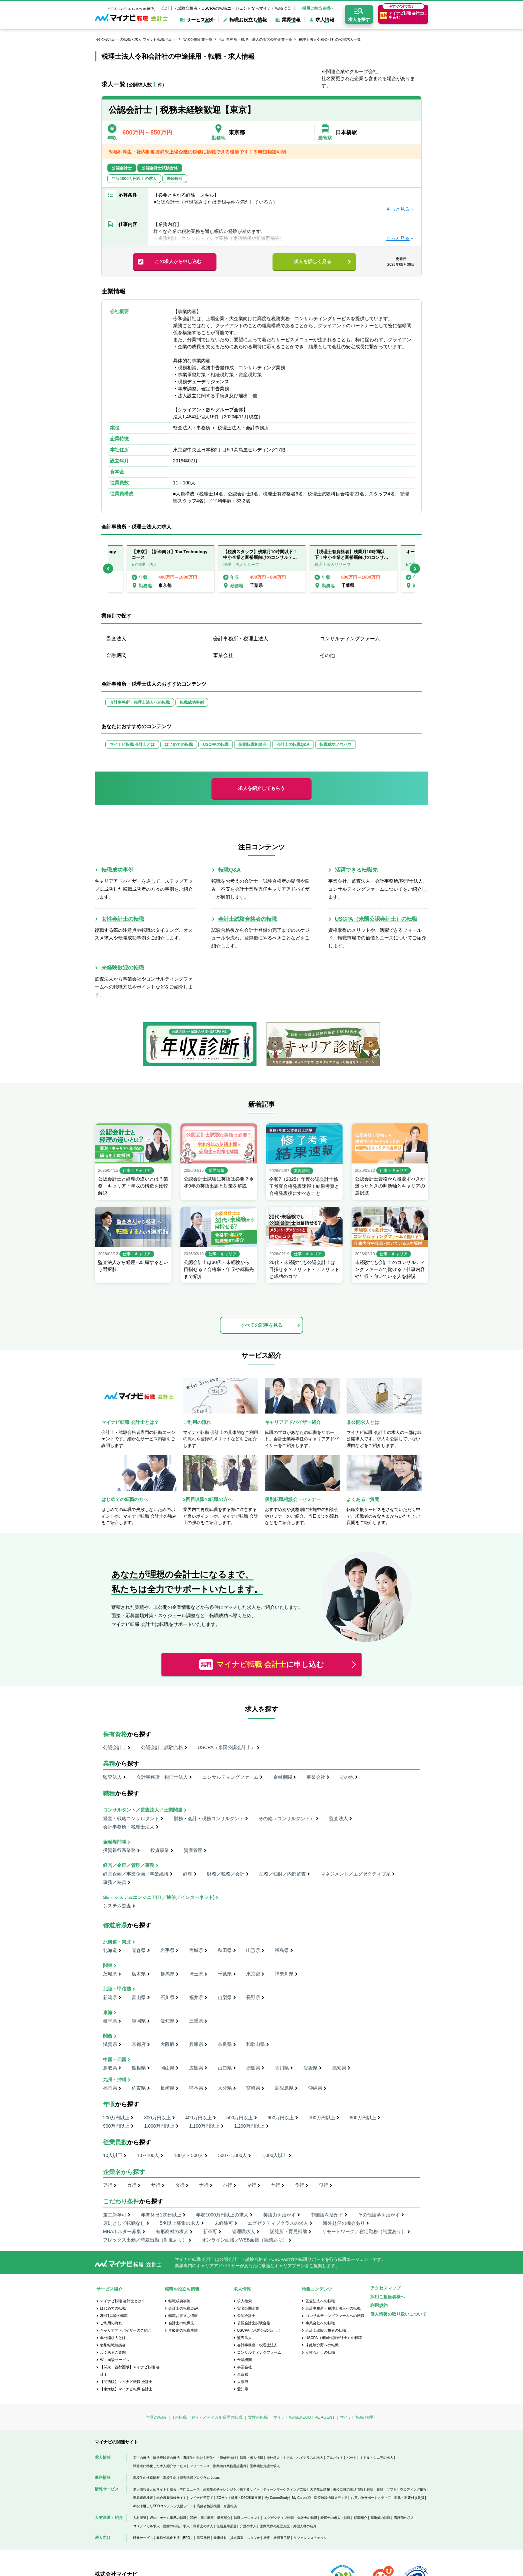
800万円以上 (363, 2117)
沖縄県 (315, 2088)
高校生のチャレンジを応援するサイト (231, 2489)
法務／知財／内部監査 (282, 1874)
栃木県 (139, 1973)
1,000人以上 (274, 2155)
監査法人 (116, 638)
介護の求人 (248, 2526)
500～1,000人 (232, 2155)
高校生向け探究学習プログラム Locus (191, 2478)
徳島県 (253, 2068)
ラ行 (299, 2185)
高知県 (339, 2068)
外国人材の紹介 (305, 2526)
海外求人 (273, 2457)
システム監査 (117, 1905)
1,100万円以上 (204, 2126)
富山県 (139, 1997)
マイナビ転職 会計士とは (132, 744)
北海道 (110, 1950)
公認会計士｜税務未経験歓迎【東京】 (181, 110)
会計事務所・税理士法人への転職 (140, 702)
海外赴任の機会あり (344, 2223)
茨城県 (110, 1973)
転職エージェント (247, 2518)
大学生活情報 (320, 2489)
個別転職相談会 (252, 744)
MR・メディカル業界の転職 (217, 2417)
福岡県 (110, 2088)
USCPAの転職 (215, 744)
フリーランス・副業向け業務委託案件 (218, 2466)
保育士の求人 (203, 2526)
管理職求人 (243, 2231)
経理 (187, 1874)
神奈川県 (284, 1973)
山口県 (225, 2068)
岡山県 (167, 2068)
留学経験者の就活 (166, 2457)
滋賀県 (110, 2044)
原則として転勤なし (124, 2223)
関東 (107, 1965)
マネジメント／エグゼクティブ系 (356, 1874)
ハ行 (227, 2185)
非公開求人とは (113, 2338)
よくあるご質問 (113, 2352)
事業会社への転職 (320, 2323)
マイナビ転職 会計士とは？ (122, 2301)
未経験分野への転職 (322, 2345)
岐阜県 (110, 2020)
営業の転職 (156, 2417)
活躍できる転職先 (356, 870)
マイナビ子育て (201, 2498)
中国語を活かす (327, 2214)
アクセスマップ (385, 2288)
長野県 (253, 1997)
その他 (327, 655)
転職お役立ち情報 (183, 2316)
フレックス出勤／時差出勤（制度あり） (145, 2239)
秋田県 (225, 1950)
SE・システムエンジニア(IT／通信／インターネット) (158, 1897)
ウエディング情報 (413, 2489)
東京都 (253, 1973)
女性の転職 (258, 2417)
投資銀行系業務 (119, 1850)
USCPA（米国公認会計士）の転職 (376, 919)
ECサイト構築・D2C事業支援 (238, 2498)
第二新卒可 (114, 2214)
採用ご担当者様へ (318, 8)
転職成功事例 (192, 702)
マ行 (251, 2185)
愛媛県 (311, 2068)
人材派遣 (139, 2518)
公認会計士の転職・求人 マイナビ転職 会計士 (139, 39)
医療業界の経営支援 (275, 2526)
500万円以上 (239, 2117)
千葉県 (225, 1973)
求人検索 (244, 2301)
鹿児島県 (284, 2088)
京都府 (139, 2044)
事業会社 (223, 655)
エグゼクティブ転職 (279, 2518)
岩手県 (167, 1950)
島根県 (139, 2068)
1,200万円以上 (249, 2126)
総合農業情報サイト (171, 2498)
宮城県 (196, 1950)
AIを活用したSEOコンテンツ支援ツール (163, 2506)
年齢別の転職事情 (183, 2330)
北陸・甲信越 (117, 1988)
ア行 (107, 2185)
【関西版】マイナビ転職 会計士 (126, 2382)
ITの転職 (179, 2417)
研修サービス (143, 2538)
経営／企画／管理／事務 (128, 1865)
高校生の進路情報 (146, 2478)
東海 (107, 2012)
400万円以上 (198, 2117)
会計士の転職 (307, 2518)
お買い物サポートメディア (371, 2498)
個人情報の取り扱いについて (398, 2314)
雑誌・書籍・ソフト (382, 2489)
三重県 (196, 2020)
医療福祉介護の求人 (265, 2466)
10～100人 (148, 2155)
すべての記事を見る (261, 1325)
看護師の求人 (404, 2518)
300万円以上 (157, 2117)
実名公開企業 (248, 2308)
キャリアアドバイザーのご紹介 (125, 2330)
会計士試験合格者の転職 (247, 919)
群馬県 (167, 1973)
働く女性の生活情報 (348, 2489)
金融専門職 (114, 1842)
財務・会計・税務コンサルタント (209, 1818)
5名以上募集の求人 (180, 2223)
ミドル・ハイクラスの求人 (303, 2457)
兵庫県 (196, 2044)
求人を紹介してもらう (261, 788)
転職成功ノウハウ (336, 744)
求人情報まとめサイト (149, 2489)
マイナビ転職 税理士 (358, 2417)
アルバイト (335, 2457)
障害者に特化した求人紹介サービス (159, 2466)
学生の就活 (141, 2457)
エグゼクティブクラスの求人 (277, 2223)
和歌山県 (255, 2044)
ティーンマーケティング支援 (285, 2489)
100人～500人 (188, 2155)
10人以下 (112, 2155)
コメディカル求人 (146, 2526)
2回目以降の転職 (114, 2316)
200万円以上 (116, 2117)
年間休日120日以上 (161, 2214)
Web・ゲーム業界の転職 (168, 2518)
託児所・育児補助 (288, 2231)
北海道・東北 (117, 1942)
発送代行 (203, 2538)
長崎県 (167, 2088)
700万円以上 (322, 2117)
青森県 (139, 1950)
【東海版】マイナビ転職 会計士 (126, 2389)
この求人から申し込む (178, 261)
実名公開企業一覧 (197, 39)
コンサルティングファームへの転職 (335, 2316)
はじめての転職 (179, 744)
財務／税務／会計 (225, 1874)
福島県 (282, 1950)
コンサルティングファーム (350, 638)
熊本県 (196, 2088)
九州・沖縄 (114, 2079)
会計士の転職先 (181, 2323)
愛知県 (167, 2020)
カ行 (131, 2185)
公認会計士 (114, 1747)
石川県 (167, 1997)
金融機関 (116, 655)
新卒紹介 (223, 2518)
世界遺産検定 (143, 2498)
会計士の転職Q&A (293, 744)
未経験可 (223, 2223)
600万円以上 (281, 2117)
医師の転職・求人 (176, 2526)
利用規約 (379, 2305)
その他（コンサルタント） (286, 1818)
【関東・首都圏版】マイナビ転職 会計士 (130, 2370)
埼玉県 (196, 1973)
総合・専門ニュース (185, 2489)
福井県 (196, 1997)
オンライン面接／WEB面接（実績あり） (244, 2239)
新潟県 (110, 1997)
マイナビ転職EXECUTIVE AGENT (304, 2417)
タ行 (179, 2185)
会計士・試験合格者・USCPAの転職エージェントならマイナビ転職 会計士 (228, 8)
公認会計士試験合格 (162, 1747)
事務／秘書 (114, 1882)
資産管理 (193, 1850)
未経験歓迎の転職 (122, 968)
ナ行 (203, 2185)
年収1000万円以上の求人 (222, 2214)
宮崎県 (253, 2088)
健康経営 (220, 2538)
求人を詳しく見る (312, 261)
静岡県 (139, 2020)
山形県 (253, 1950)
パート (352, 2457)
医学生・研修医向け (221, 2457)
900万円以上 (116, 2126)
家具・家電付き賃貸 (409, 2498)
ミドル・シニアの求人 (376, 2457)
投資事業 (159, 1850)
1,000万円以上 (159, 2126)
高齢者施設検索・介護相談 (217, 2506)
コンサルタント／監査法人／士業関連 (142, 1809)
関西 (107, 2035)
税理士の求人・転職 (336, 2518)
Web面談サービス (114, 2360)
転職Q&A (229, 870)
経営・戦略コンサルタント (131, 1818)
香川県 (282, 2068)
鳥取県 (110, 2068)
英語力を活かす (279, 2214)
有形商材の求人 (172, 2231)
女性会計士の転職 (122, 919)
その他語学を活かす (379, 2214)
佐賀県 (139, 2088)
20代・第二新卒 (201, 2518)
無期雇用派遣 (226, 2526)
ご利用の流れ (111, 2323)
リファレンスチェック (310, 2538)
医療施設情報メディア (331, 2498)
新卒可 (210, 2231)
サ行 (155, 2185)
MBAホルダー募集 (122, 2231)
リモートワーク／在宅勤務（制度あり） (364, 2231)
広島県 (196, 2068)
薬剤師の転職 (381, 2518)
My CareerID (301, 2498)
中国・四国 (114, 2059)
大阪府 (167, 2044)
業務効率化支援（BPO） (174, 2538)
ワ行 (323, 2185)
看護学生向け (193, 2457)
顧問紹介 (360, 2518)
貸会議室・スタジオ (245, 2538)
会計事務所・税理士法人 (240, 638)
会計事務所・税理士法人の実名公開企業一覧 (255, 39)
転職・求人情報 (251, 2457)
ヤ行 (275, 2185)
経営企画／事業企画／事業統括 (135, 1874)
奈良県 (225, 2044)
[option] (262, 569)
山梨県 (225, 1997)
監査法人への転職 (320, 2301)
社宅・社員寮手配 (277, 2538)
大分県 (225, 2088)
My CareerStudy (277, 2498)
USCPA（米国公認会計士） (226, 1747)
